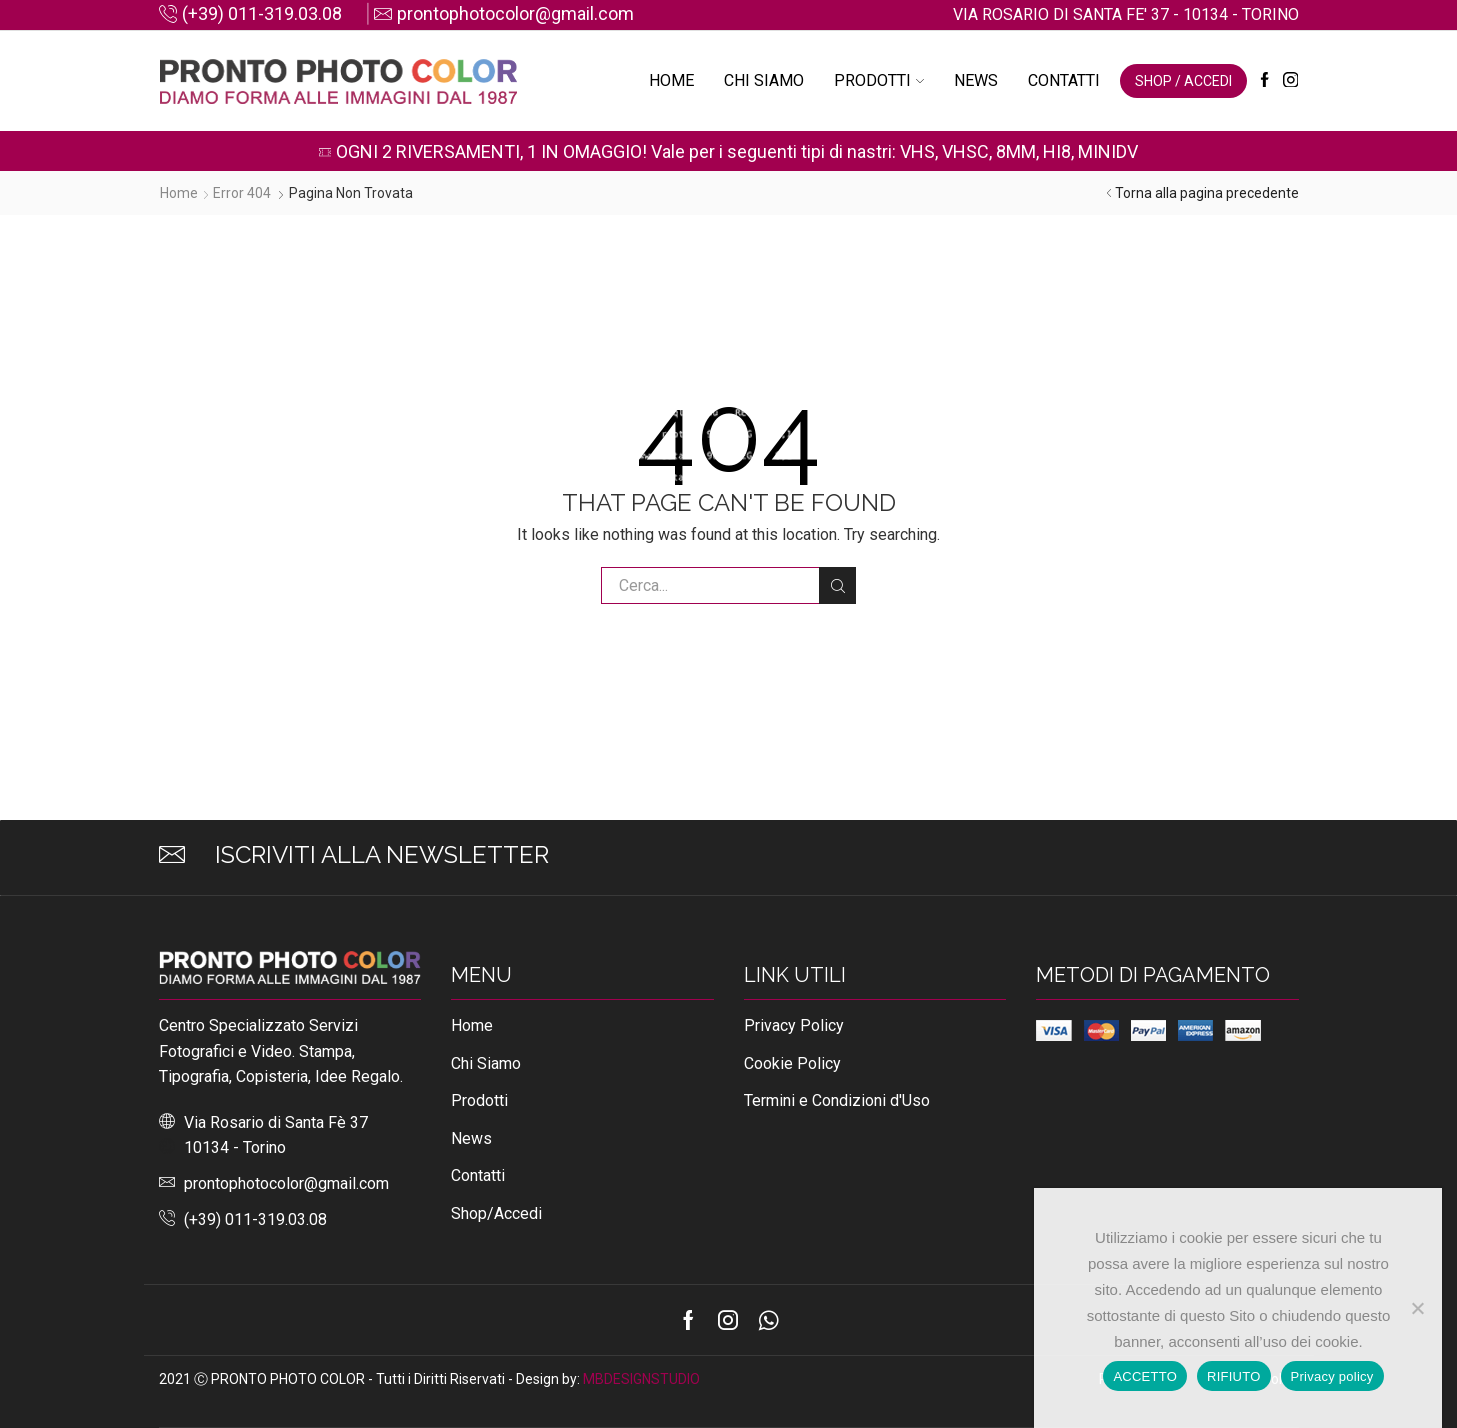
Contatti (1064, 80)
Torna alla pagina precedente (1207, 193)
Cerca (837, 586)
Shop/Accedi (496, 1213)
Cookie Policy (792, 1063)
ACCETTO (1145, 1376)
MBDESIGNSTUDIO (641, 1379)
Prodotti (879, 80)
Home (671, 80)
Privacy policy (1332, 1376)
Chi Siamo (764, 80)
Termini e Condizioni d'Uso (837, 1100)
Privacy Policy (794, 1025)
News (976, 80)
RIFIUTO (1234, 1376)
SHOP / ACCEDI (1183, 81)
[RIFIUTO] (1417, 1308)
